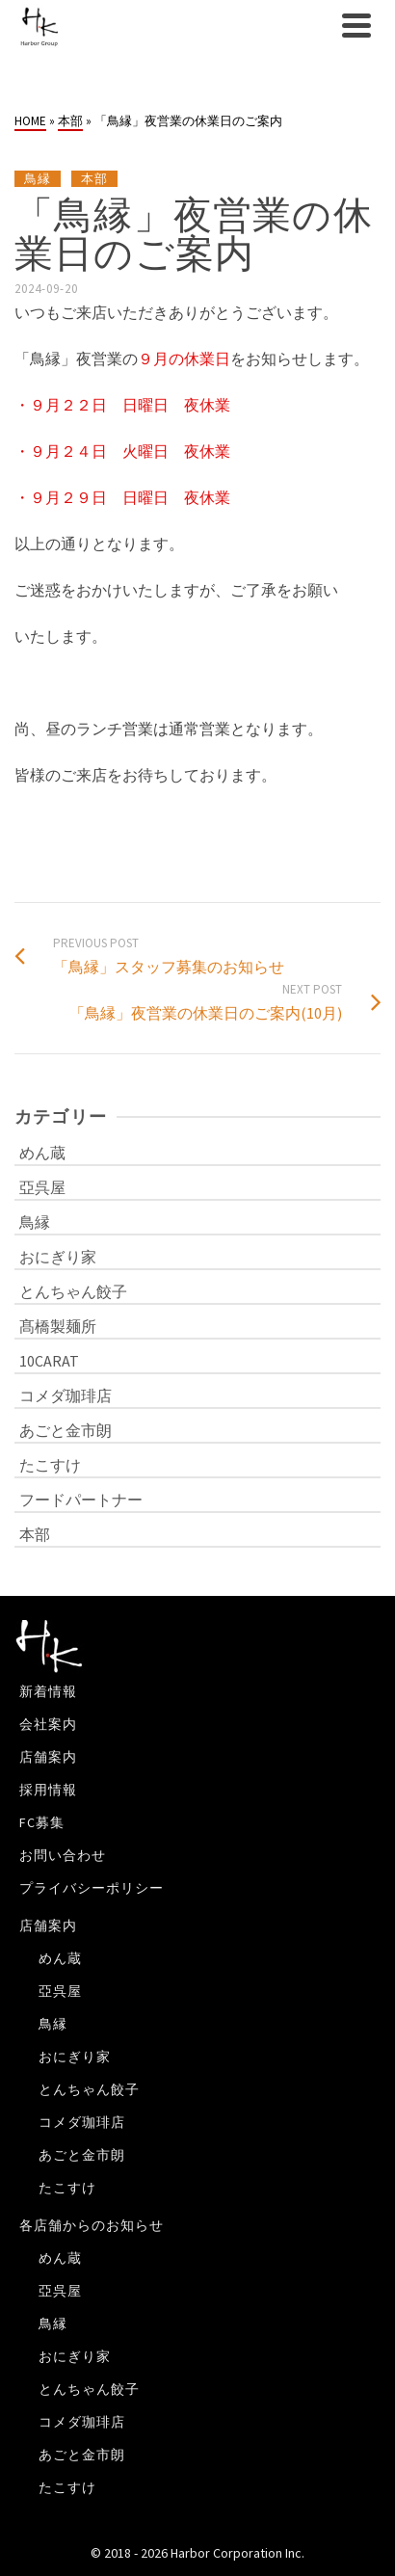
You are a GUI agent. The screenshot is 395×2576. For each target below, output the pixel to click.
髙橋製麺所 (57, 1326)
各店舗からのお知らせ (91, 2225)
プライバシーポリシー (91, 1888)
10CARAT (49, 1360)
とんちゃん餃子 (73, 1291)
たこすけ (50, 1464)
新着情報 (48, 1691)
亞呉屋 (42, 1187)
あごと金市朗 (65, 1430)
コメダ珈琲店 (65, 1395)
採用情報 (48, 1789)
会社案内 (48, 1724)
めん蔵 (42, 1152)
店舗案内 (48, 1757)
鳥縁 (37, 179)
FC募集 (42, 1822)
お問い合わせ (62, 1855)
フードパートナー (81, 1499)
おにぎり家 (57, 1256)
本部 (94, 179)
